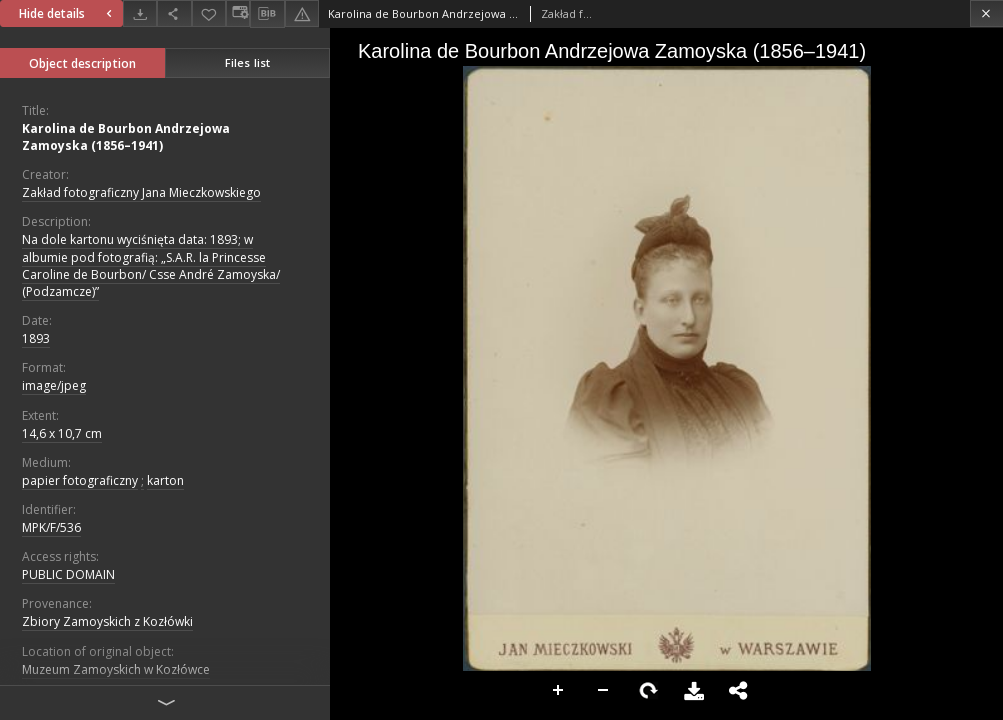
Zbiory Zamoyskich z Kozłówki (107, 621)
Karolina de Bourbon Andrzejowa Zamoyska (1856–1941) (126, 137)
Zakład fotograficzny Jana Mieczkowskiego (141, 192)
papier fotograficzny (80, 480)
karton (165, 480)
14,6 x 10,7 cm (62, 433)
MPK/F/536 (51, 527)
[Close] (986, 13)
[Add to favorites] (209, 13)
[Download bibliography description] (267, 14)
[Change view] (238, 13)
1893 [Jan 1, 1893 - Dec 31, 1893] (36, 338)
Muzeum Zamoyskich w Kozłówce (116, 669)
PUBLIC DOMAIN (68, 574)
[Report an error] (302, 13)
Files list (247, 62)
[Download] (140, 13)
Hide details (68, 13)
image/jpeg (54, 385)
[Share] (174, 13)
